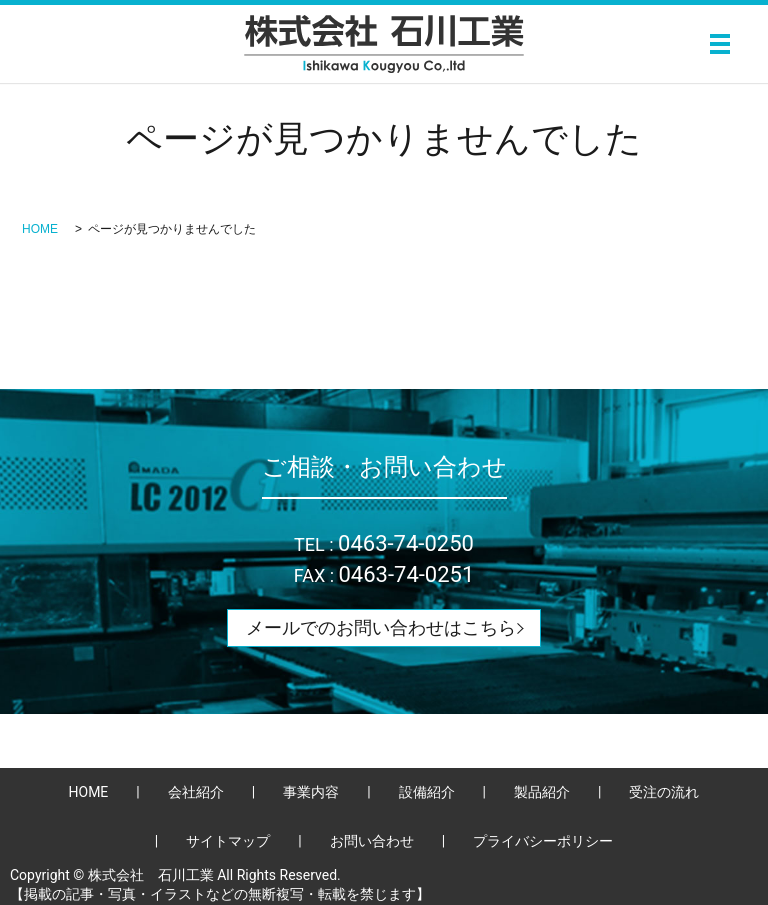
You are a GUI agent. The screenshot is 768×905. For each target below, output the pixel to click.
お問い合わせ (372, 841)
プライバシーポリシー (543, 841)
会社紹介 (196, 792)
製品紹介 (542, 792)
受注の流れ (664, 792)
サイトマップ (228, 841)
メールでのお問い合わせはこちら (381, 627)
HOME (40, 229)
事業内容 (311, 792)
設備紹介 (427, 792)
